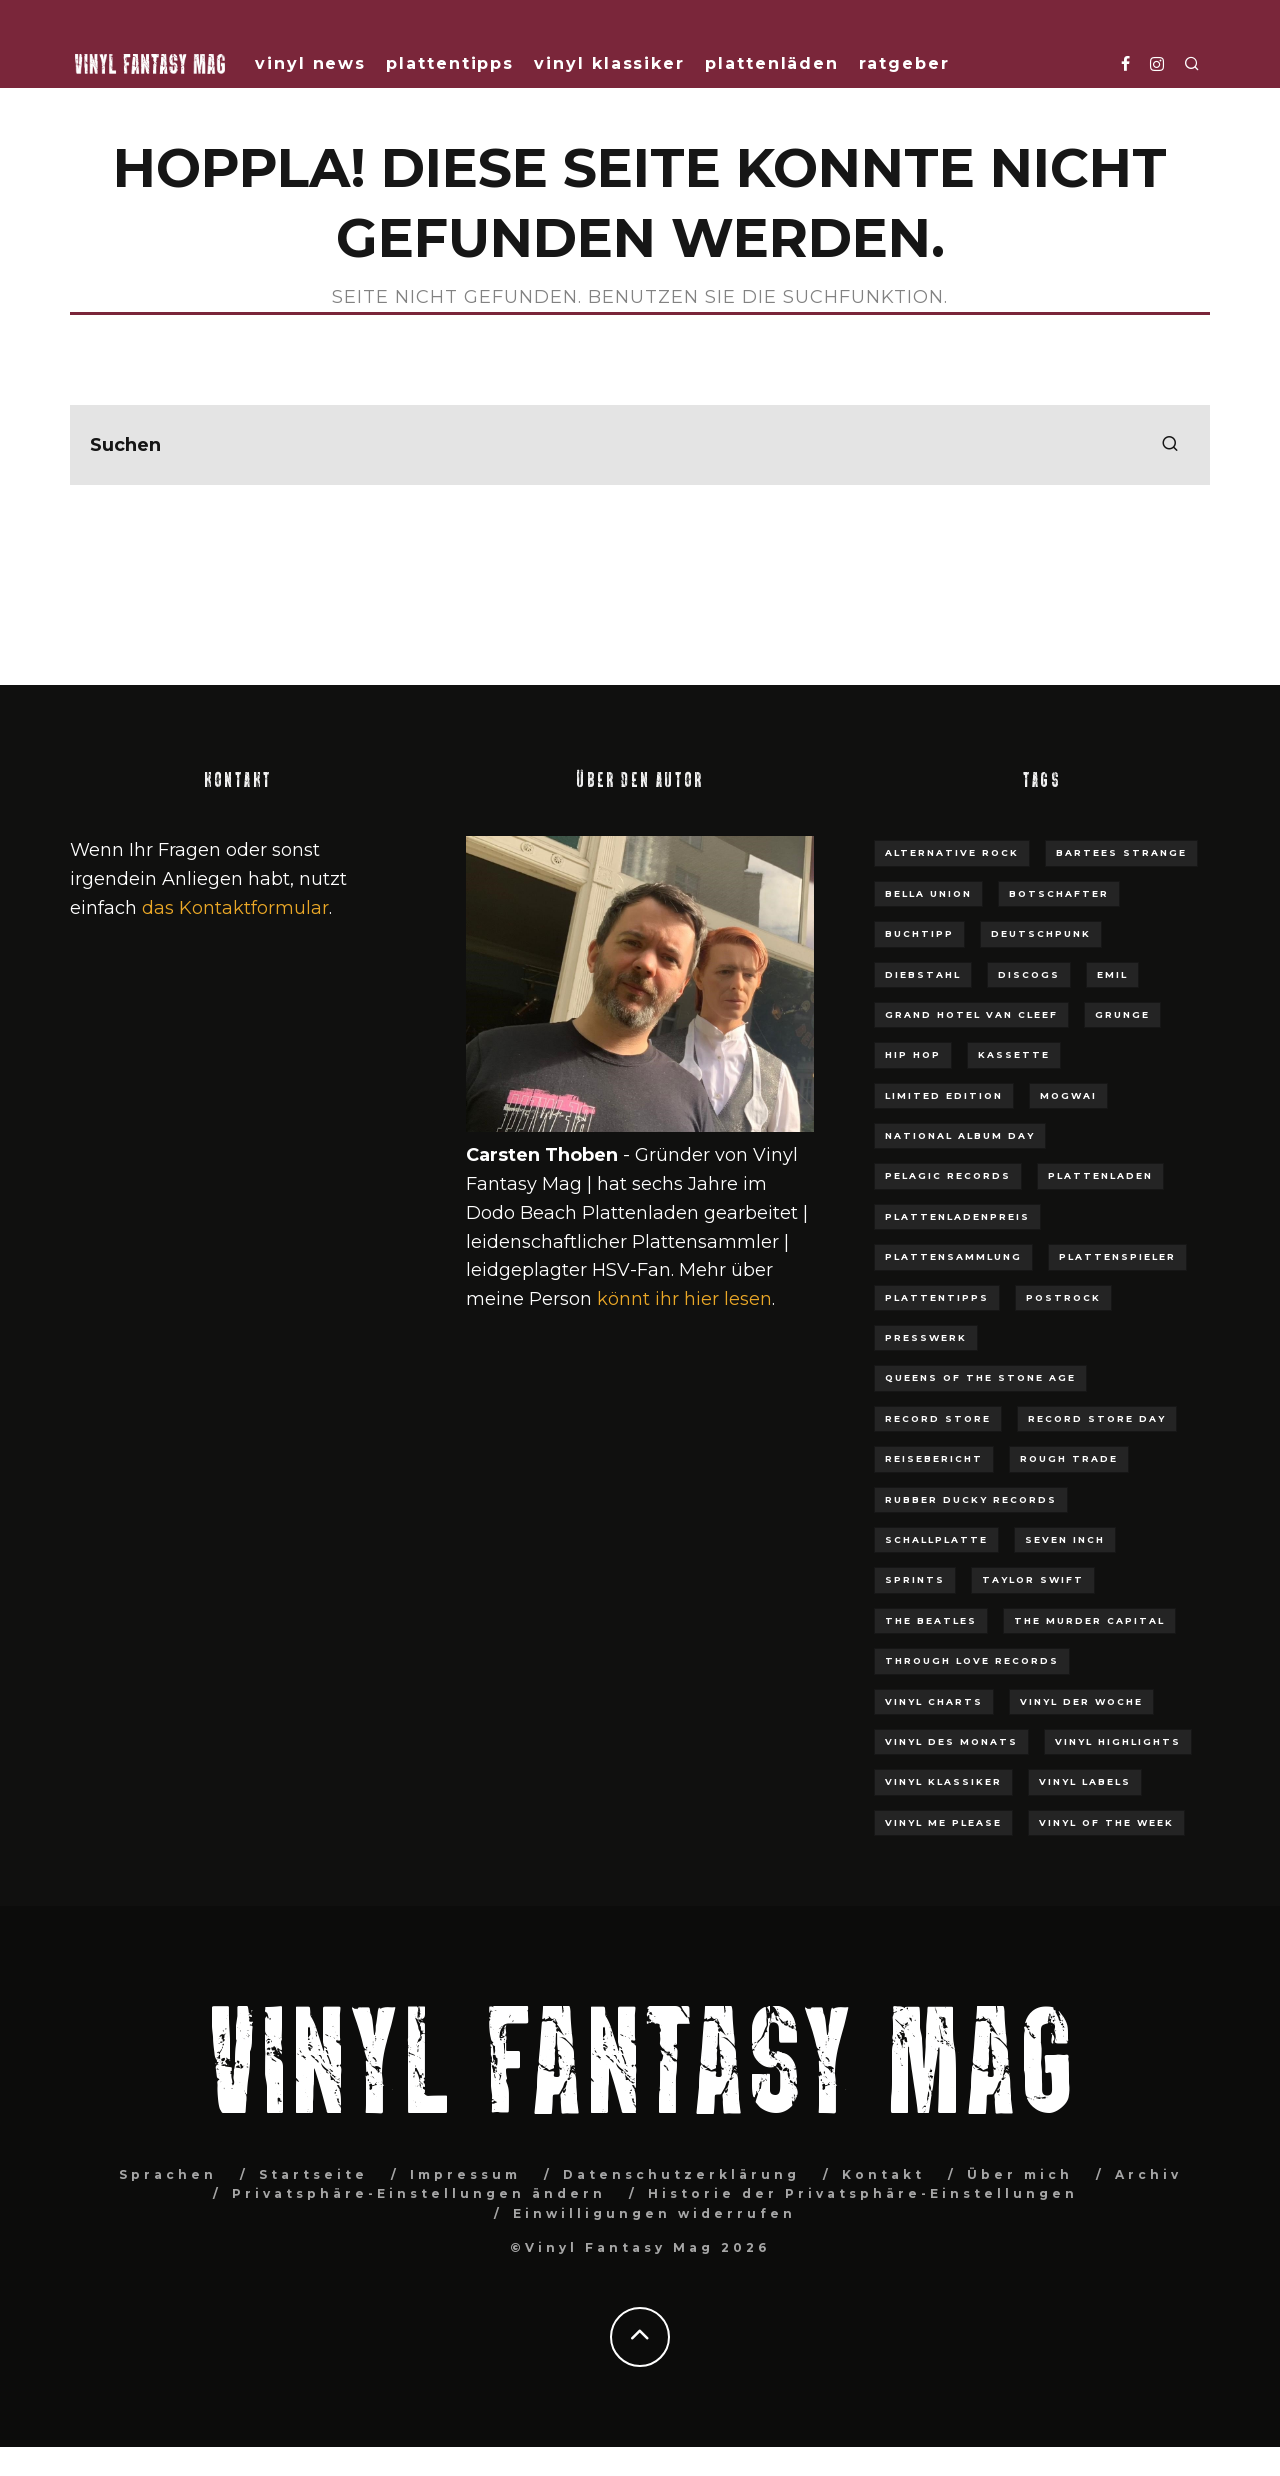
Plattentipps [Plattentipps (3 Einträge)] (937, 1297)
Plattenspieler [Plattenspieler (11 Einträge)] (1117, 1256)
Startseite (313, 2174)
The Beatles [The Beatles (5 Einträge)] (931, 1620)
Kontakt (883, 2174)
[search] (1170, 445)
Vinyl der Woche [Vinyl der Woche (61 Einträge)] (1081, 1701)
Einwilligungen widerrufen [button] (654, 2213)
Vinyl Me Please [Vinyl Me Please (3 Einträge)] (943, 1822)
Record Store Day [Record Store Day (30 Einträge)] (1097, 1418)
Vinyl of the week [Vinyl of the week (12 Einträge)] (1106, 1822)
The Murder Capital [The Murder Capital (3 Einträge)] (1089, 1620)
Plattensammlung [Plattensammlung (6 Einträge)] (953, 1256)
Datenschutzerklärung (681, 2174)
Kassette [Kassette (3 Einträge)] (1014, 1054)
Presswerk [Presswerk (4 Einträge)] (926, 1337)
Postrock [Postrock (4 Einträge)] (1063, 1297)
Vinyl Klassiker (609, 63)
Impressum (465, 2174)
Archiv (1148, 2174)
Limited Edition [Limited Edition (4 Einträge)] (944, 1095)
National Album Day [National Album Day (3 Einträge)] (960, 1135)
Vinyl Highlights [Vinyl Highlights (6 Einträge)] (1118, 1741)
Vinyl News (310, 63)
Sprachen (168, 2174)
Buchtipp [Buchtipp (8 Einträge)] (919, 933)
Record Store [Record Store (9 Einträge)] (938, 1418)
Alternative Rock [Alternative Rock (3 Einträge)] (952, 852)
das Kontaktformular (235, 908)
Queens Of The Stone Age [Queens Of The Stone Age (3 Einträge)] (980, 1377)
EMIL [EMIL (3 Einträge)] (1112, 974)
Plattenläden (772, 63)
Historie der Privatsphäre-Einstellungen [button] (863, 2193)
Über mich (1020, 2174)
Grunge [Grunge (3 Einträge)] (1122, 1014)
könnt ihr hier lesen (684, 1299)
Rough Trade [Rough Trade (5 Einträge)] (1069, 1458)
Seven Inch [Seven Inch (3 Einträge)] (1065, 1539)
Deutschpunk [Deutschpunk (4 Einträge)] (1041, 933)
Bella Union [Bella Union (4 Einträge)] (928, 893)
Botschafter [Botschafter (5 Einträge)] (1059, 893)
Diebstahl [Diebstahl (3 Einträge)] (923, 974)
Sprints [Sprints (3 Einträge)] (915, 1579)
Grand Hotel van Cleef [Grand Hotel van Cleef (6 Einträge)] (971, 1014)
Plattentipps (450, 63)
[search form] (640, 445)
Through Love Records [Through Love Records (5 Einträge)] (972, 1660)
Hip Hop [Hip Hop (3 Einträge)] (913, 1054)
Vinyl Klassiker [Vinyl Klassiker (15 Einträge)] (943, 1781)
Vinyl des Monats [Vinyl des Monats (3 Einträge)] (951, 1741)
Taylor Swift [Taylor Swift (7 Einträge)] (1033, 1579)
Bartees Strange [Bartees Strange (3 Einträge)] (1121, 852)
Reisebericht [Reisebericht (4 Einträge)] (934, 1458)
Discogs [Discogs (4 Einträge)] (1029, 974)
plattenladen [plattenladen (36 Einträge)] (1100, 1175)
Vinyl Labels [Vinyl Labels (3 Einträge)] (1085, 1781)
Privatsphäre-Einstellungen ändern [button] (419, 2193)
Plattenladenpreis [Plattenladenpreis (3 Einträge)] (957, 1216)
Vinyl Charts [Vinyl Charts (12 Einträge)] (934, 1701)
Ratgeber (904, 63)
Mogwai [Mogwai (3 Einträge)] (1068, 1095)
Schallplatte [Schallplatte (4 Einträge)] (936, 1539)
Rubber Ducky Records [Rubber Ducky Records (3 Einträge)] (971, 1499)
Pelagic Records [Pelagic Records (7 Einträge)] (948, 1175)
